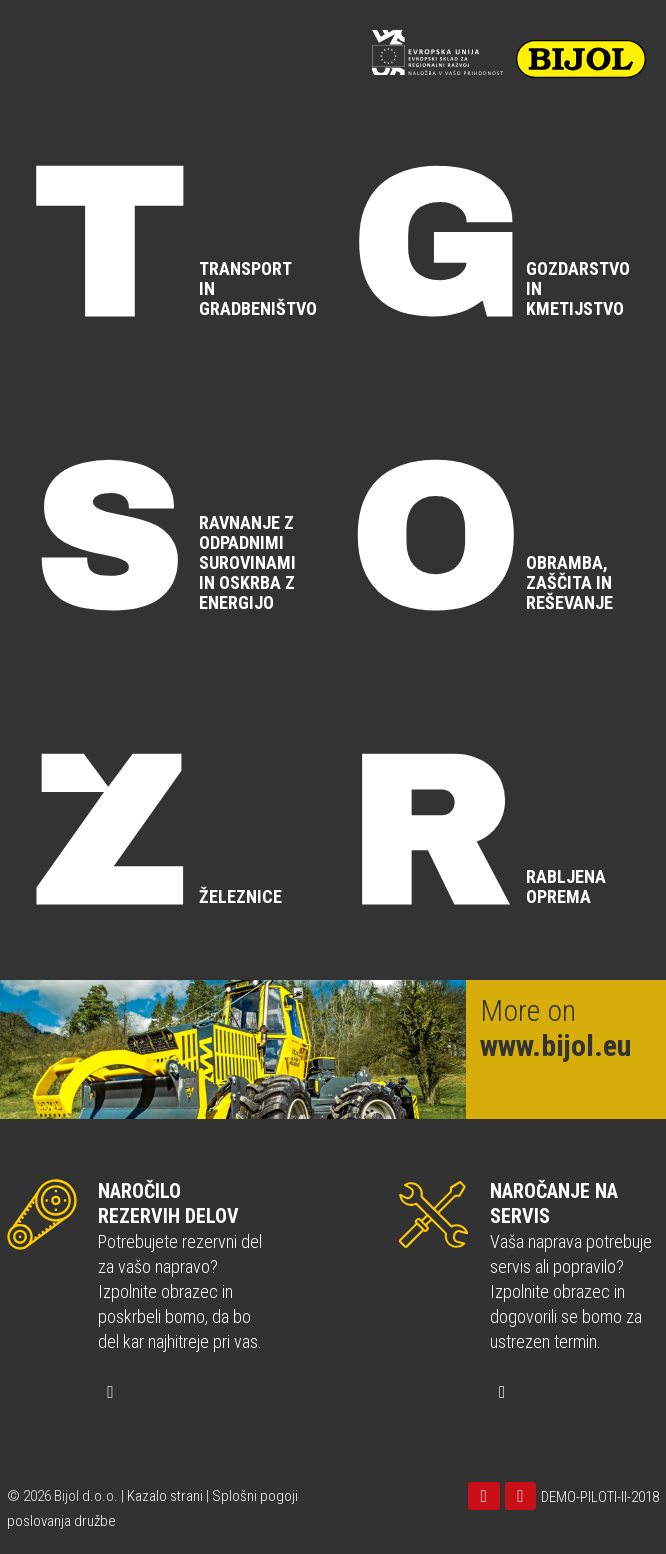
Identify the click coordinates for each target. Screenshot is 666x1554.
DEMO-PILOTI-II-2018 (600, 1497)
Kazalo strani (165, 1496)
